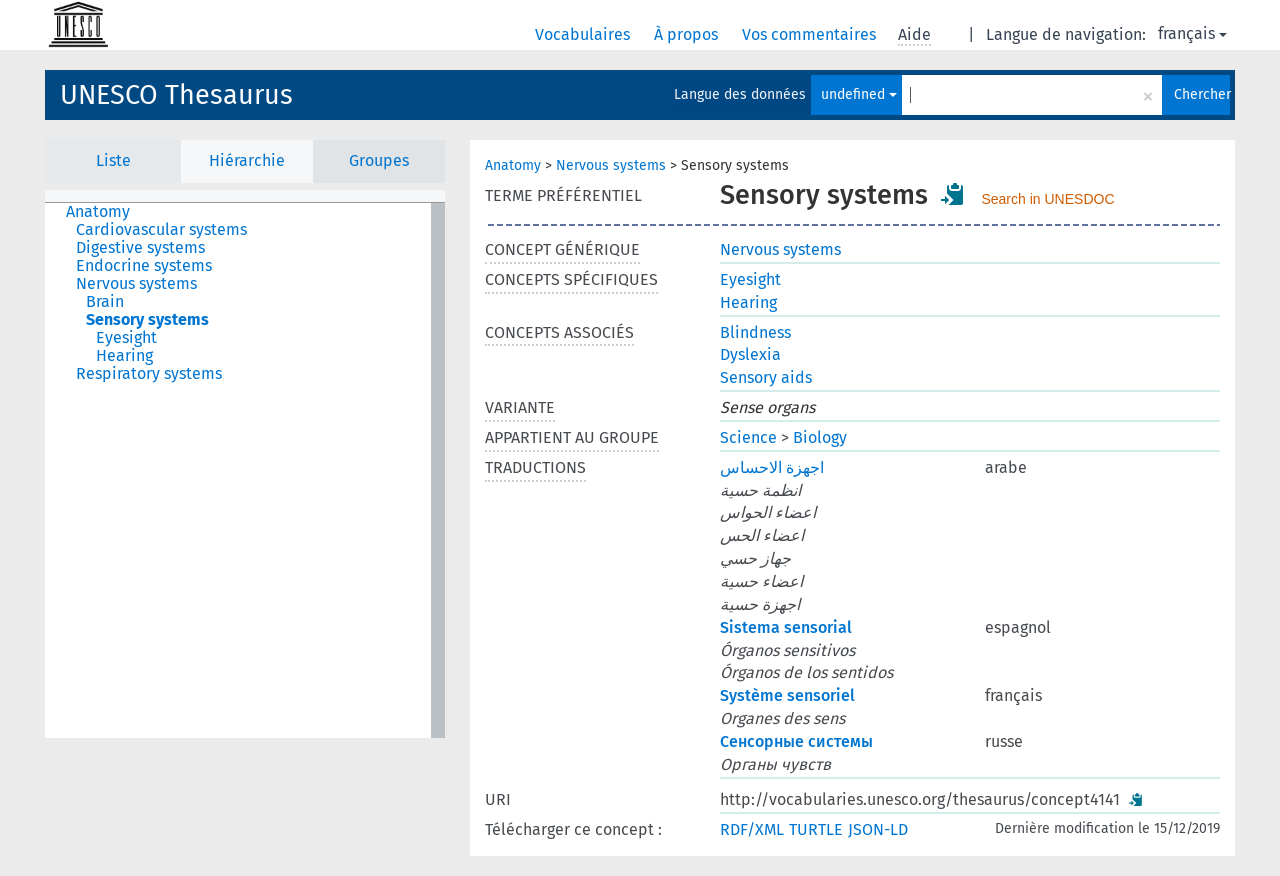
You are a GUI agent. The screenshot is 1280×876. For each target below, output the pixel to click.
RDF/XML (752, 829)
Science (748, 437)
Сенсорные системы (796, 741)
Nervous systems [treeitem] (136, 284)
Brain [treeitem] (105, 302)
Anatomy (513, 165)
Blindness (755, 332)
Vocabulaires (584, 34)
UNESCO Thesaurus (176, 95)
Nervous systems (611, 165)
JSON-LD (878, 829)
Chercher (1202, 94)
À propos (688, 34)
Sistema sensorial (786, 627)
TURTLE (816, 829)
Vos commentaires (811, 34)
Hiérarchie (247, 160)
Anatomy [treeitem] (98, 212)
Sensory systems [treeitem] (147, 320)
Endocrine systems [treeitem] (144, 266)
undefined (859, 94)
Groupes (379, 160)
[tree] (245, 470)
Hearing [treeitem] (124, 356)
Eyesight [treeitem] (126, 338)
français (1192, 33)
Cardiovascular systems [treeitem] (161, 230)
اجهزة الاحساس (772, 467)
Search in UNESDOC (1047, 199)
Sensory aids (766, 377)
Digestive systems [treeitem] (140, 248)
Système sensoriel (787, 695)
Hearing (748, 302)
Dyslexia (750, 354)
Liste (113, 160)
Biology (820, 437)
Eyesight (750, 279)
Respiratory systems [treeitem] (149, 374)
